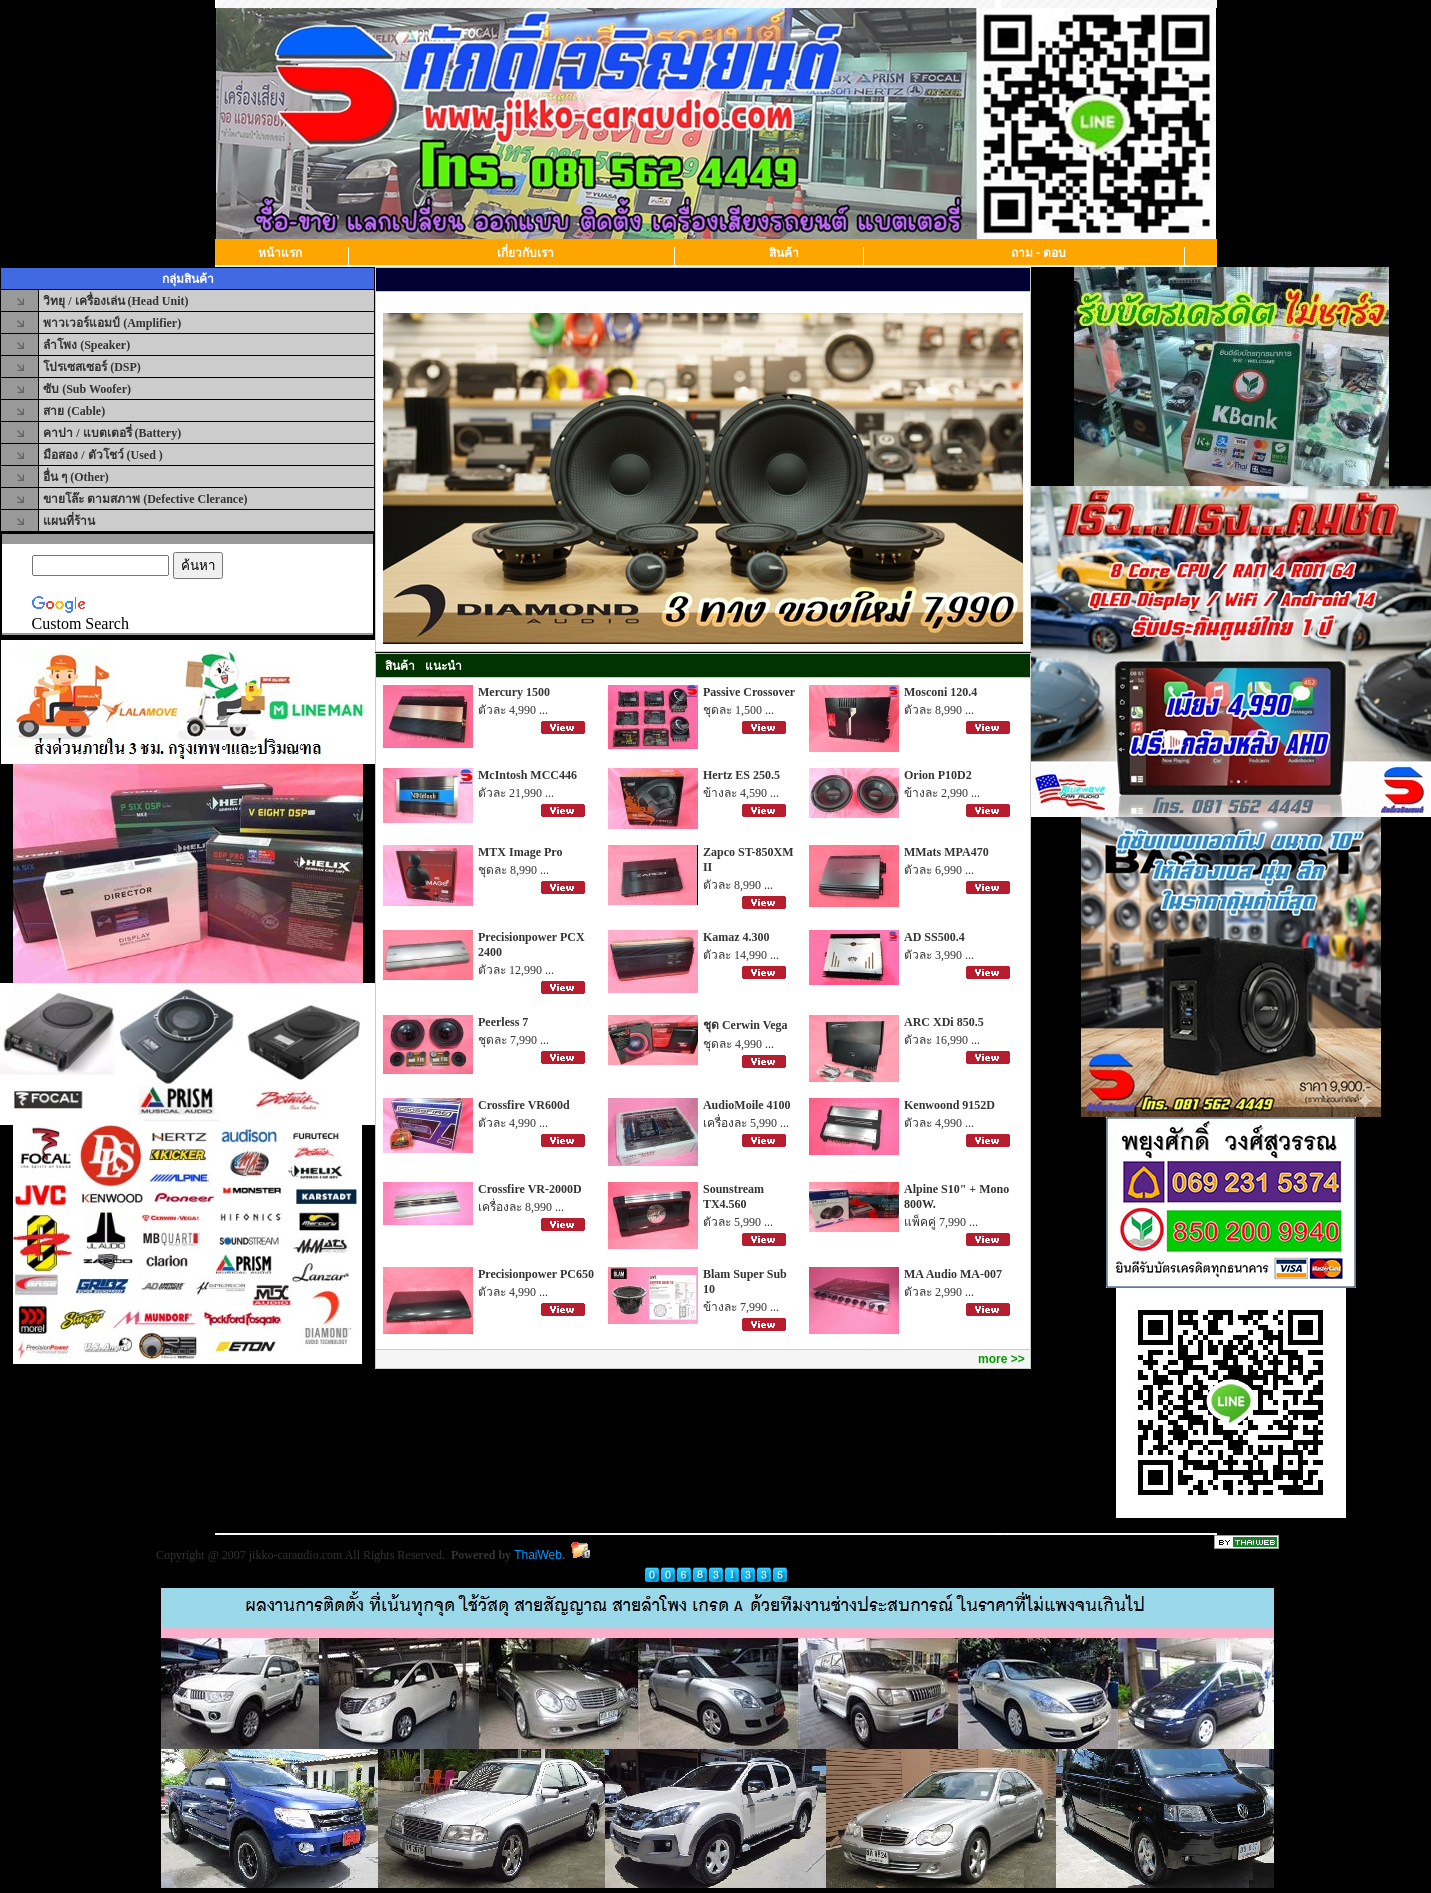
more (992, 1359)
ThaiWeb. (539, 1555)
